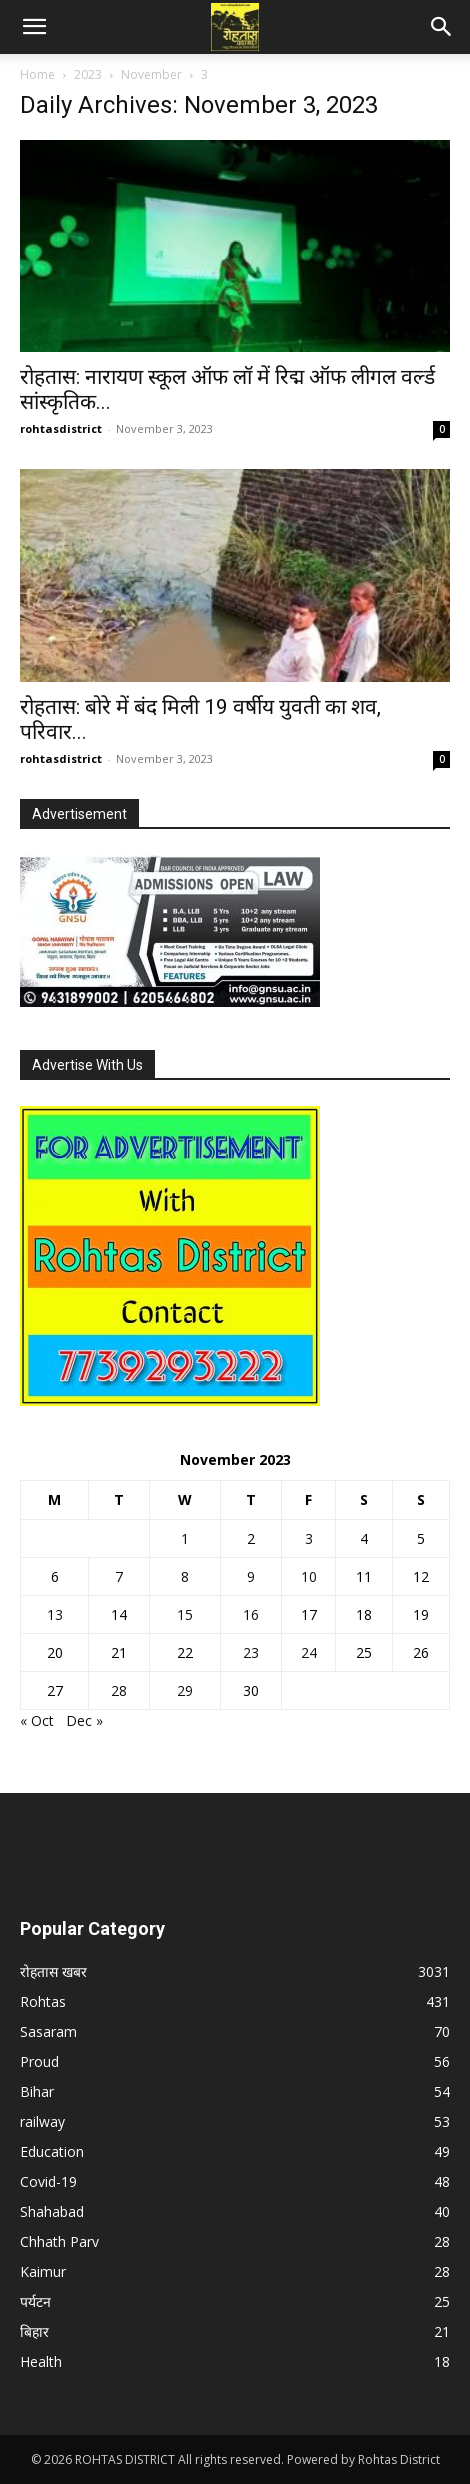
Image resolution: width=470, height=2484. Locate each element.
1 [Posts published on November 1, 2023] (185, 1538)
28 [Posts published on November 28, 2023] (119, 1690)
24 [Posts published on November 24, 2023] (309, 1652)
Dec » (84, 1720)
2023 (88, 74)
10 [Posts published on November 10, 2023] (309, 1576)
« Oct (37, 1720)
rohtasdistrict (61, 428)
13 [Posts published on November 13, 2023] (55, 1614)
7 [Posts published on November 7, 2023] (119, 1576)
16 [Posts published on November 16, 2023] (251, 1614)
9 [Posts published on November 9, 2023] (251, 1576)
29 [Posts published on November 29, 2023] (185, 1690)
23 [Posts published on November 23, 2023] (251, 1652)
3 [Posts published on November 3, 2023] (309, 1538)
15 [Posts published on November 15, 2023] (185, 1614)
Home (37, 74)
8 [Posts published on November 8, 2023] (185, 1576)
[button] (34, 27)
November (151, 74)
